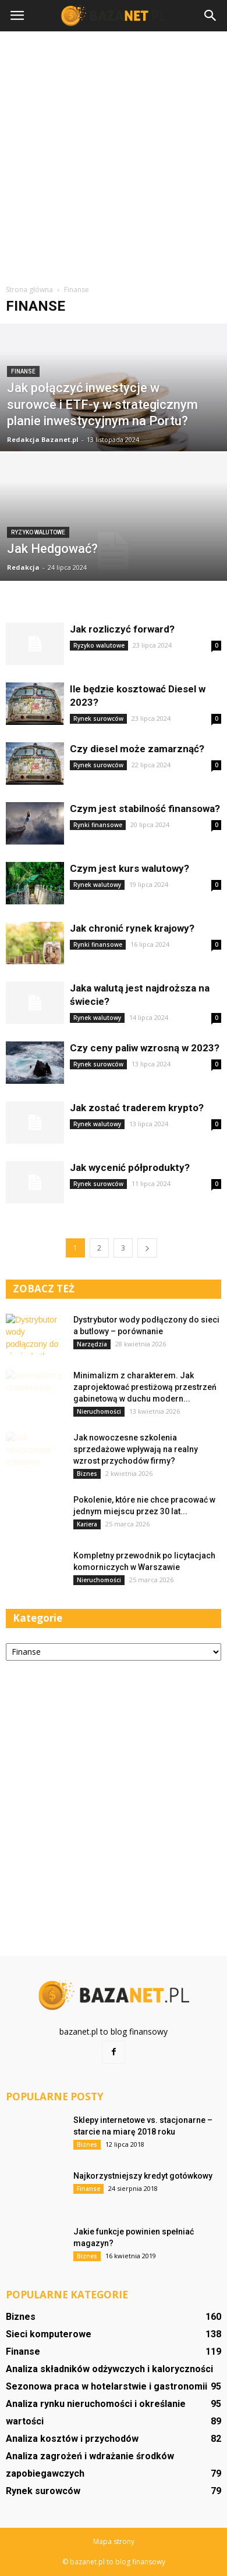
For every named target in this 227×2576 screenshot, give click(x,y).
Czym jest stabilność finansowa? (145, 808)
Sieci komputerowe (48, 2334)
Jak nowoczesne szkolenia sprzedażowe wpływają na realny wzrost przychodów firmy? (135, 1449)
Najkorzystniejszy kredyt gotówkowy (142, 2175)
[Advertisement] (113, 156)
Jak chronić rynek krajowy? (132, 928)
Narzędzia (92, 1344)
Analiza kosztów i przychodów (72, 2438)
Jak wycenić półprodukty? (130, 1167)
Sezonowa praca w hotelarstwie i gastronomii (106, 2386)
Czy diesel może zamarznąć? (137, 749)
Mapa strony (113, 2541)
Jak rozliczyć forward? (122, 629)
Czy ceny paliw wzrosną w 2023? (144, 1048)
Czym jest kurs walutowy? (129, 868)
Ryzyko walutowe (38, 532)
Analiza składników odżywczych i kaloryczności (109, 2368)
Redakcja (23, 567)
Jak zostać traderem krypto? (137, 1107)
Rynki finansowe (97, 825)
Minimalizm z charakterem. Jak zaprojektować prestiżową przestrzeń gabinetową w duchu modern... (145, 1387)
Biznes (87, 1474)
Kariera (87, 1524)
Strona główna (29, 289)
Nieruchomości (99, 1411)
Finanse (23, 371)
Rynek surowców (98, 718)
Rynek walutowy (97, 885)
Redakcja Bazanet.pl (43, 439)
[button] (210, 15)
